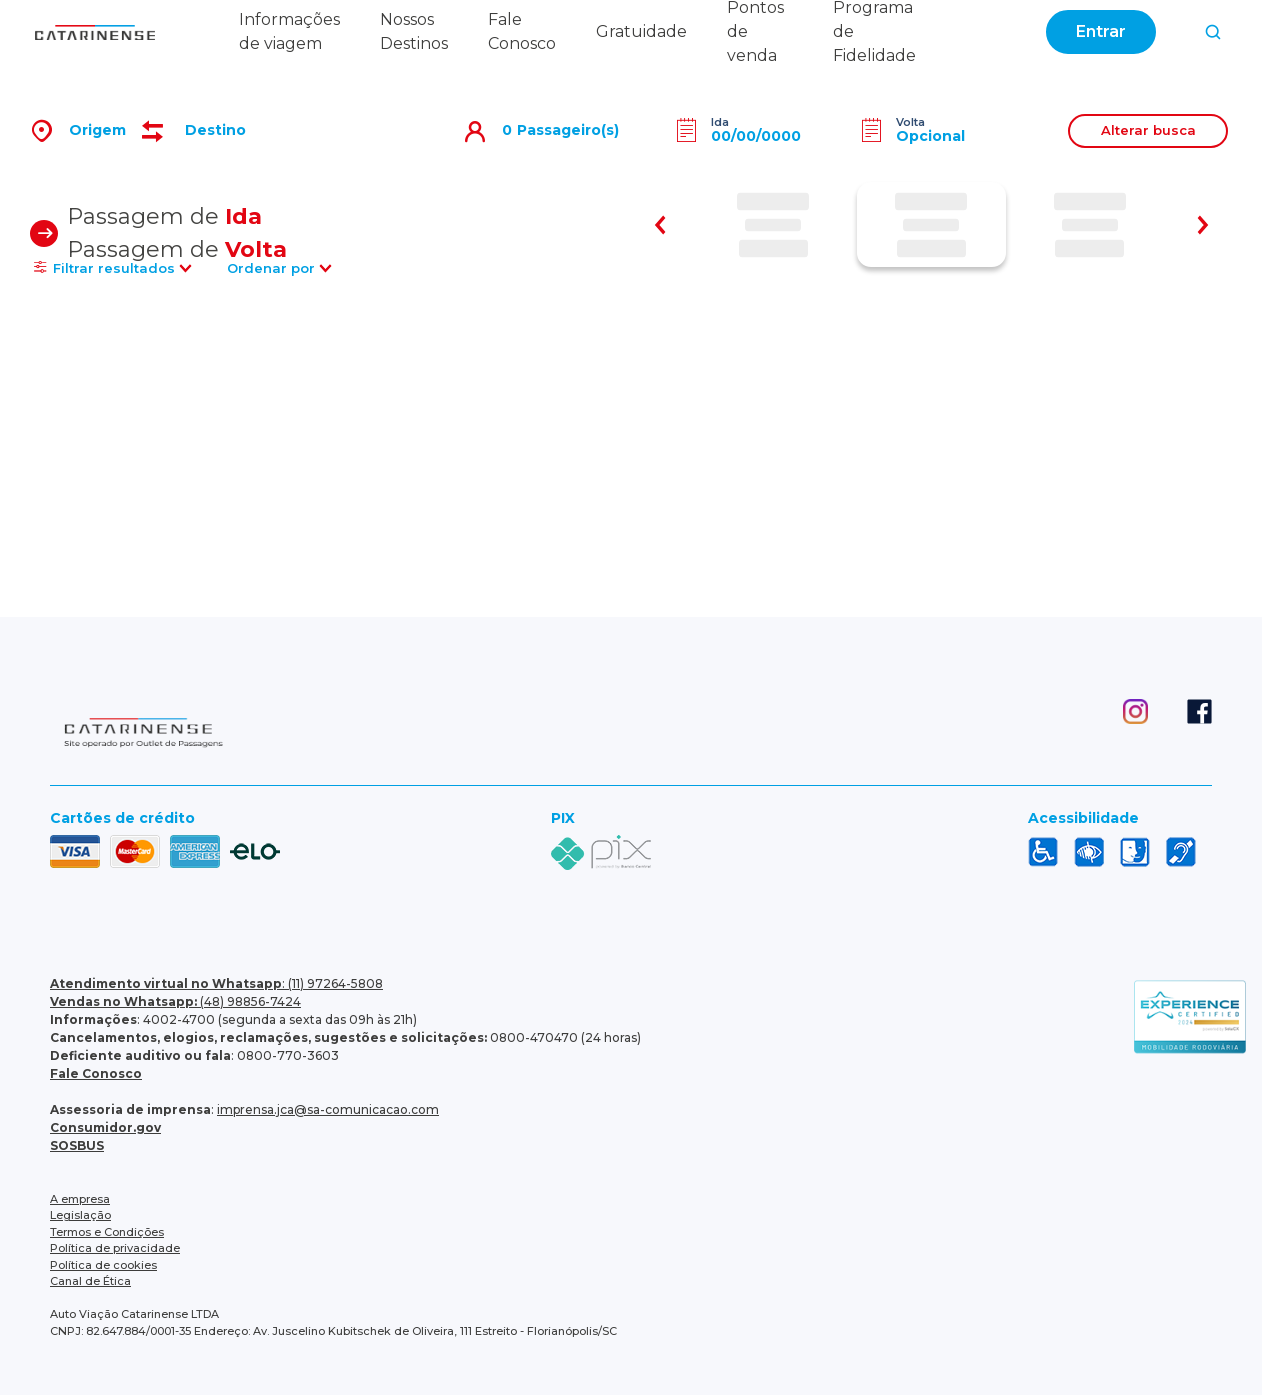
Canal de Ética (90, 1281)
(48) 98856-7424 (175, 1001)
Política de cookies (103, 1265)
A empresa (80, 1199)
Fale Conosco (96, 1073)
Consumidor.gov (105, 1127)
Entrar (1101, 31)
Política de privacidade (115, 1248)
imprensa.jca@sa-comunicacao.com (328, 1109)
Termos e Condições (107, 1232)
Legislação (80, 1215)
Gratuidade (641, 31)
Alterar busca (1148, 130)
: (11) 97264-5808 (216, 983)
